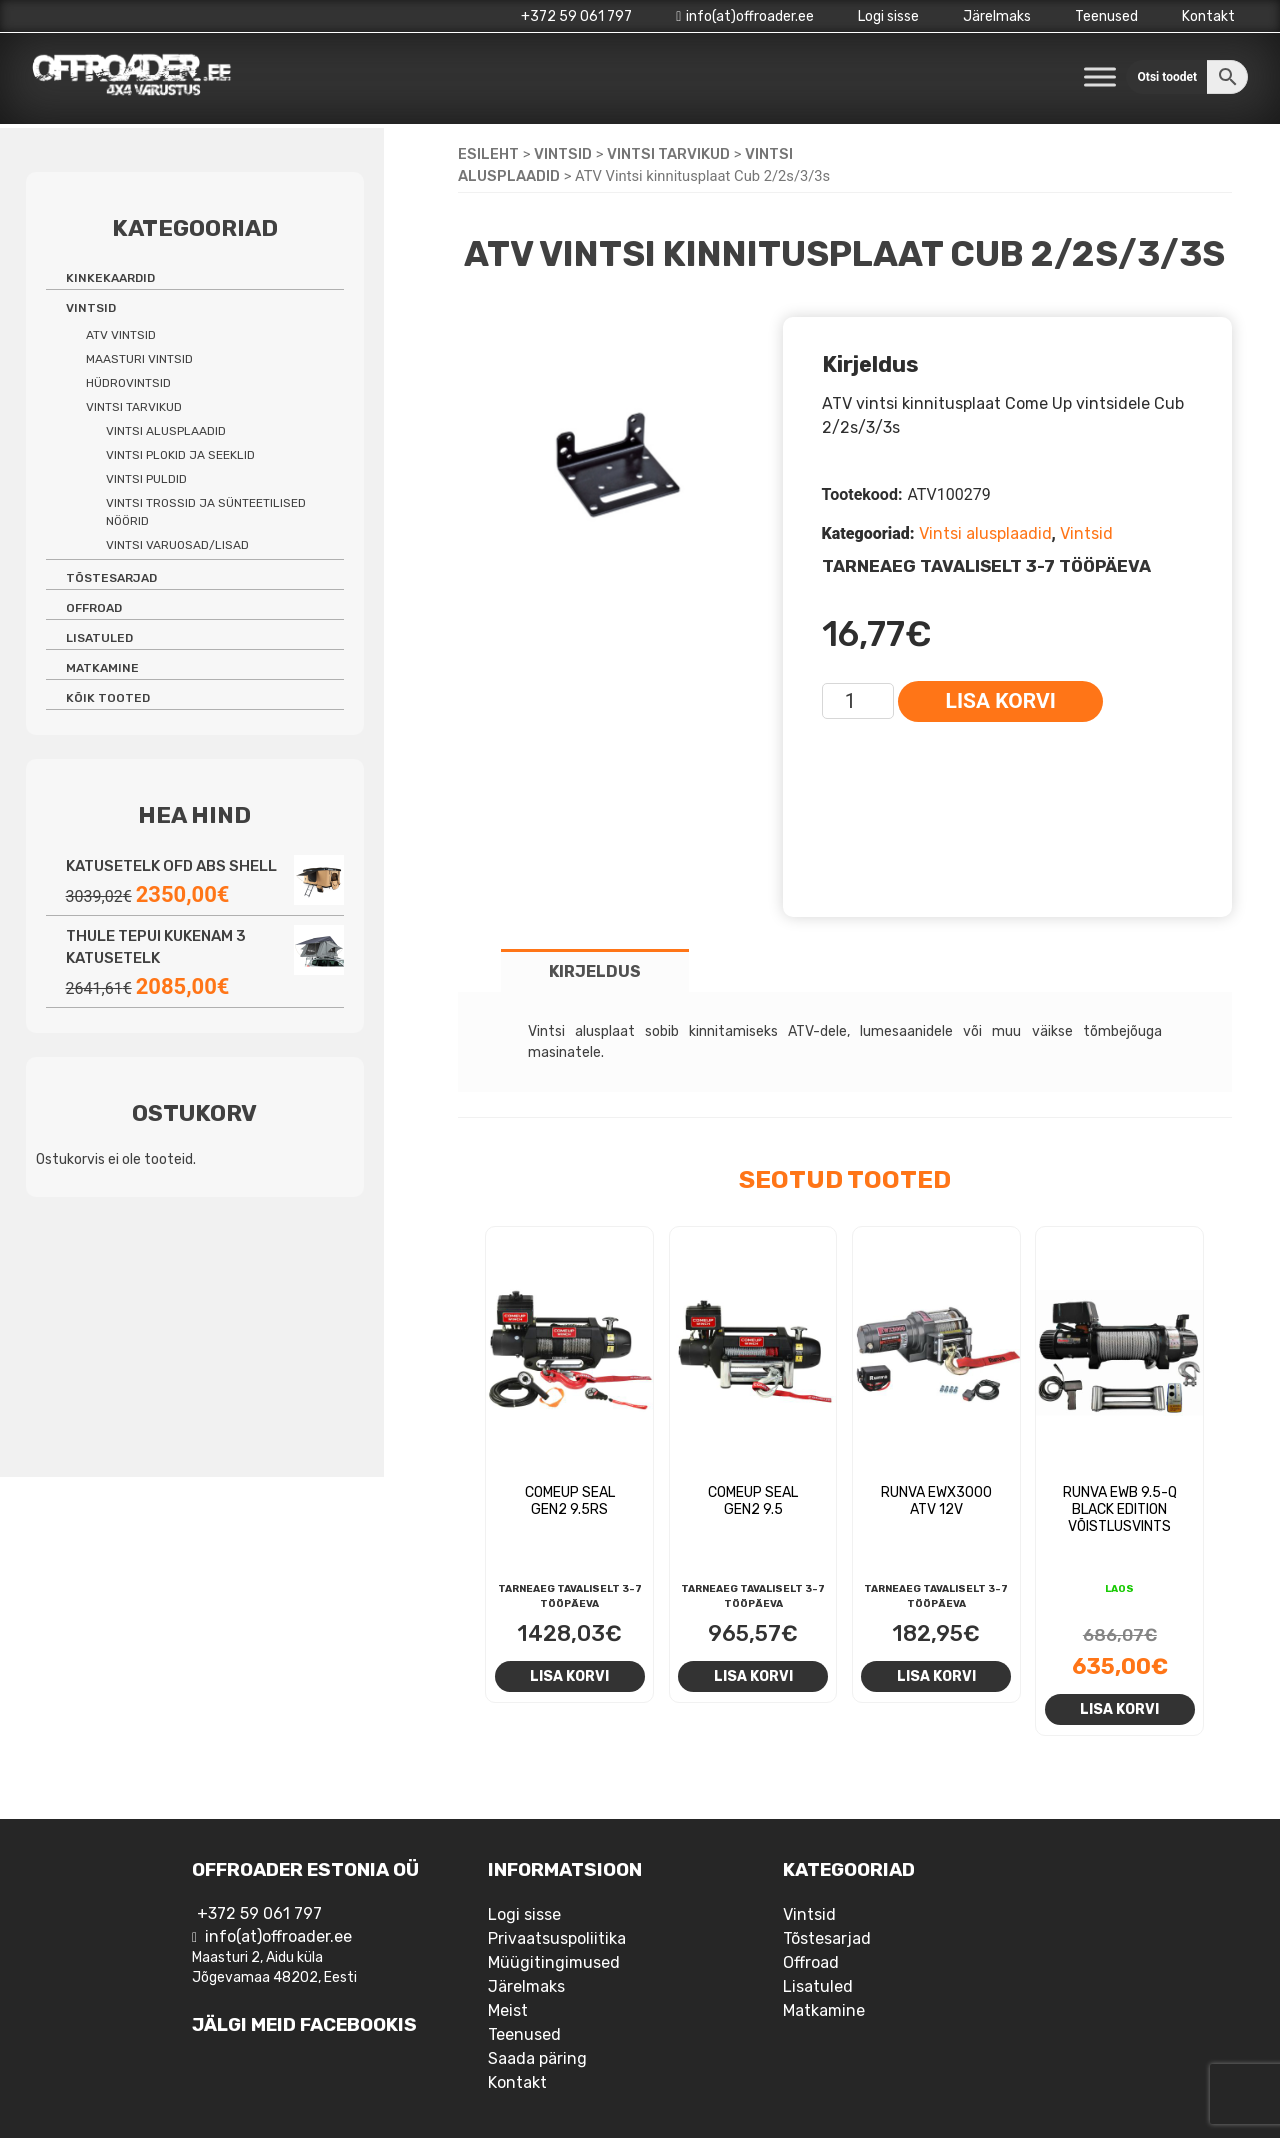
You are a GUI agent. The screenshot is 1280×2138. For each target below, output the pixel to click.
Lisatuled (99, 638)
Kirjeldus (595, 971)
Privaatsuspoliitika (557, 1938)
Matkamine (102, 668)
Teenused (1106, 16)
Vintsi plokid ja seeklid (180, 455)
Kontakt (1208, 16)
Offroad (94, 608)
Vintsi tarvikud (668, 154)
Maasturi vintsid (139, 359)
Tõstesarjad (111, 578)
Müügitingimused (554, 1962)
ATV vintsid (121, 335)
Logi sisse (888, 16)
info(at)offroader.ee (745, 16)
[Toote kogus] (858, 701)
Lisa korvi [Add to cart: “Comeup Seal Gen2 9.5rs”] (569, 1676)
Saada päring (537, 2058)
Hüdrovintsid (128, 383)
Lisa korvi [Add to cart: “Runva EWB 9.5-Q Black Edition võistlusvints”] (1119, 1709)
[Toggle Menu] (1100, 76)
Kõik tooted (108, 698)
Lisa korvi (1001, 701)
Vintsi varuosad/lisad (177, 545)
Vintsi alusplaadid (985, 533)
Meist (508, 2010)
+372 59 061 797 (576, 16)
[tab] (595, 970)
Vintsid (563, 154)
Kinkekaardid (110, 278)
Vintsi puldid (146, 479)
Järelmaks (997, 16)
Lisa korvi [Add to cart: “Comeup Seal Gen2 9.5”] (753, 1676)
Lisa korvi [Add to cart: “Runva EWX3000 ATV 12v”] (936, 1676)
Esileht (488, 154)
